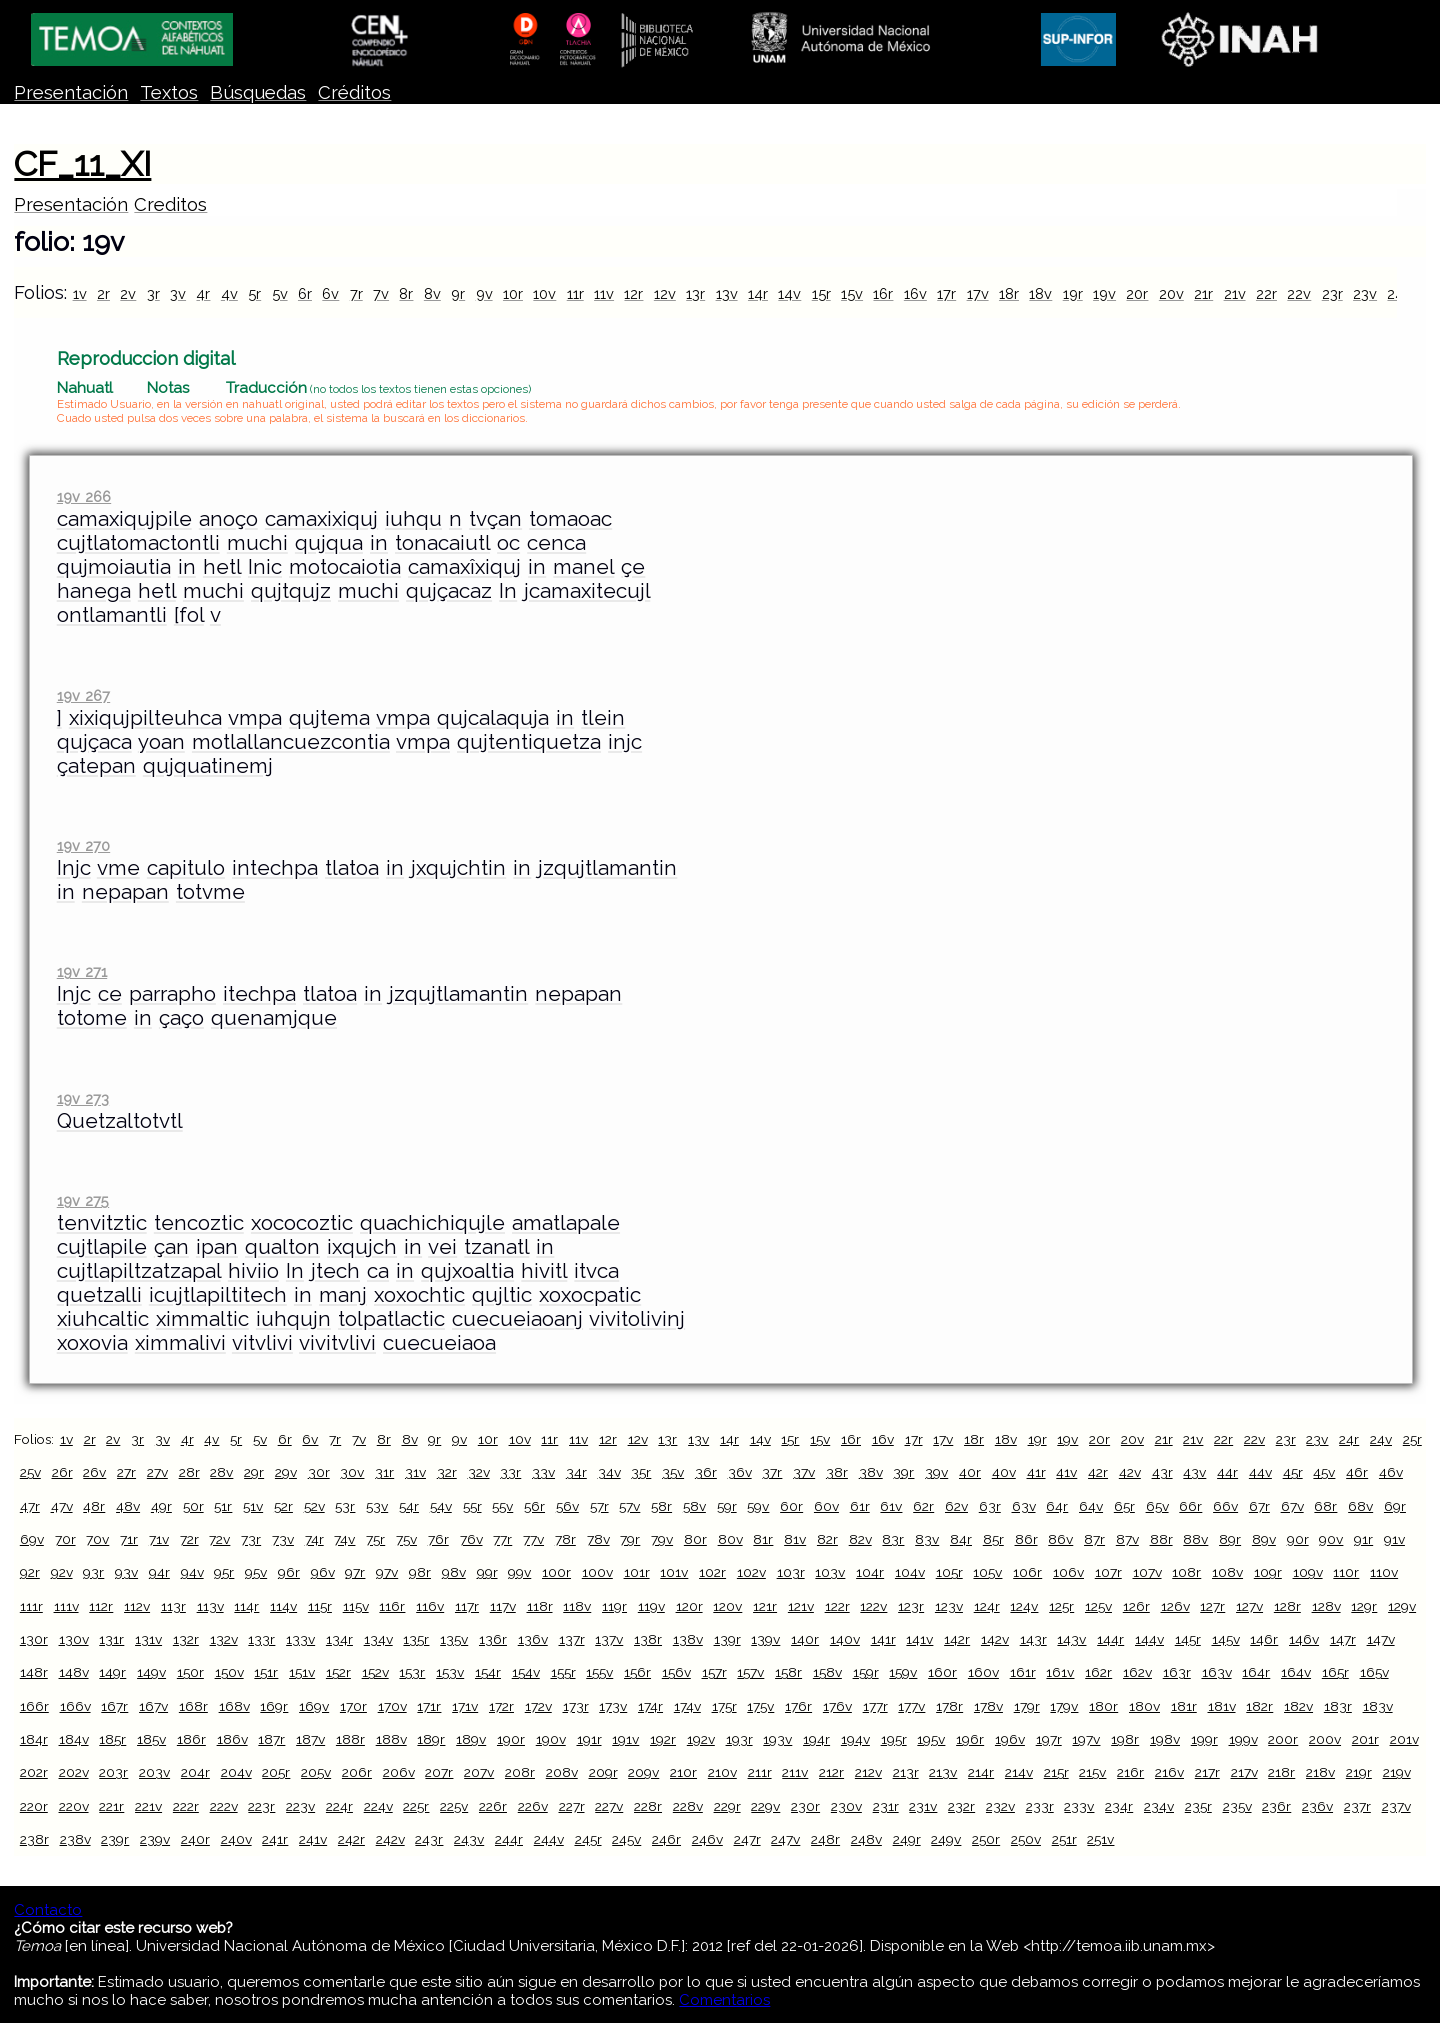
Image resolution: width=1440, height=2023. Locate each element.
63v (1024, 1506)
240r (195, 1839)
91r (1363, 1539)
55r (472, 1506)
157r (714, 1672)
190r (511, 1739)
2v (128, 293)
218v (1320, 1772)
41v (1066, 1472)
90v (1331, 1539)
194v (855, 1739)
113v (210, 1606)
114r (246, 1606)
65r (1124, 1506)
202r (34, 1772)
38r (837, 1472)
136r (493, 1639)
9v (484, 293)
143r (1033, 1639)
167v (153, 1706)
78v (598, 1539)
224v (378, 1806)
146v (1304, 1639)
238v (75, 1839)
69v (32, 1539)
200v (1325, 1739)
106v (1068, 1572)
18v (1040, 293)
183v (1378, 1706)
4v (229, 293)
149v (151, 1672)
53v (377, 1506)
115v (356, 1606)
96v (323, 1572)
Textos (169, 92)
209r (603, 1772)
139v (765, 1639)
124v (1024, 1606)
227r (572, 1806)
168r (193, 1706)
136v (533, 1639)
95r (224, 1572)
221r (111, 1806)
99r (487, 1572)
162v (1137, 1672)
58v (694, 1506)
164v (1296, 1672)
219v (1397, 1772)
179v (1064, 1706)
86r (1026, 1539)
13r (695, 293)
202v (74, 1772)
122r (837, 1606)
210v (722, 1772)
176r (798, 1706)
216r (1130, 1772)
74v (344, 1539)
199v (1243, 1739)
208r (520, 1772)
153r (412, 1672)
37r (772, 1472)
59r (727, 1506)
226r (493, 1806)
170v (392, 1706)
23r (1332, 293)
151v (302, 1672)
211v (795, 1772)
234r (1119, 1806)
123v (949, 1606)
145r (1188, 1639)
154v (526, 1672)
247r (747, 1839)
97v (387, 1572)
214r (981, 1772)
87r (1094, 1539)
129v (1402, 1606)
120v (727, 1606)
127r (1212, 1606)
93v (126, 1572)
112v (137, 1606)
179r (1027, 1706)
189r (431, 1739)
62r (923, 1506)
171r (429, 1706)
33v (543, 1472)
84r (961, 1539)
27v (157, 1472)
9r (458, 293)
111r (31, 1606)
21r (1203, 293)
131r (111, 1639)
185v (151, 1739)
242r (351, 1839)
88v (1195, 1539)
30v (352, 1472)
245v (626, 1839)
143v (1071, 1639)
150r (190, 1672)
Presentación (71, 92)
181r (1184, 1706)
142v (995, 1639)
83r (893, 1539)
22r (1266, 293)
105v (987, 1572)
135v (454, 1639)
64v (1091, 1506)
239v (155, 1839)
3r (153, 293)
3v (178, 293)
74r (314, 1539)
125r (1061, 1606)
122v (873, 1606)
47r (30, 1506)
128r (1287, 1606)
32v (479, 1472)
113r (173, 1606)
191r (589, 1739)
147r (1343, 1639)
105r (949, 1572)
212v (868, 1772)
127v (1249, 1606)
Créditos (354, 92)
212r (831, 1772)
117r (467, 1606)
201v (1404, 1739)
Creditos (170, 204)
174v (687, 1706)
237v (1396, 1806)
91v (1394, 1539)
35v (673, 1472)
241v (313, 1839)
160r (942, 1672)
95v (256, 1572)
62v (956, 1506)
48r (94, 1506)
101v (674, 1572)
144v (1149, 1639)
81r (763, 1539)
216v (1169, 1772)
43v (1194, 1472)
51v (253, 1506)
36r (706, 1472)
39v (936, 1472)
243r (429, 1839)
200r (1283, 1739)
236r (1276, 1806)
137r (572, 1639)
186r (191, 1739)
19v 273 (83, 1098)
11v (604, 293)
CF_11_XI (82, 164)
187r (271, 1739)
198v (1165, 1739)
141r (883, 1639)
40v (1004, 1472)
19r (1073, 293)
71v (159, 1539)
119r (614, 1606)
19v (1104, 293)
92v (62, 1572)
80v (730, 1539)
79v (662, 1539)
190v (551, 1739)
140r (805, 1639)
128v (1326, 1606)
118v (577, 1606)
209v (643, 1772)
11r (575, 293)
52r (283, 1506)
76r (438, 1539)
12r (633, 293)
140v (845, 1639)
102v (751, 1572)
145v (1226, 1639)
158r (788, 1672)
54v (441, 1506)
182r (1259, 1706)
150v (229, 1672)
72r (189, 1539)
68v (1360, 1506)
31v (415, 1472)
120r (689, 1606)
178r (949, 1706)
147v (1381, 1639)
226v (533, 1806)
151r (266, 1672)
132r (186, 1639)
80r (695, 1539)
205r (276, 1772)
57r (599, 1506)
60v (826, 1506)
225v (454, 1806)
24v (1381, 1439)
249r (907, 1839)
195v (931, 1739)
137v (609, 1639)
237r (1357, 1806)
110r (1346, 1572)
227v (609, 1806)
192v (701, 1739)
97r (355, 1572)
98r (420, 1572)
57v (629, 1506)
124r (987, 1606)
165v (1374, 1672)
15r (821, 293)
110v (1384, 1572)
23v (1365, 293)
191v (625, 1739)
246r (666, 1839)
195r (894, 1739)
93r (93, 1572)
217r (1207, 1772)
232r (961, 1806)
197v (1086, 1739)
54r (409, 1506)
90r (1298, 1539)
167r (114, 1706)
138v (688, 1639)
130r (34, 1639)
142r (957, 1639)
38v (871, 1472)
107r (1108, 1572)
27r (126, 1472)
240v (236, 1839)
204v (236, 1772)
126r (1136, 1606)
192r (663, 1739)
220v (74, 1806)
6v (330, 293)
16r (883, 293)
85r (993, 1539)
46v (1391, 1472)
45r (1293, 1472)
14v (789, 293)
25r (1412, 1439)
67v (1292, 1506)
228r (648, 1806)
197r (1049, 1739)
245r (588, 1839)
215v (1092, 1772)
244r (509, 1839)
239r (115, 1839)
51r (223, 1506)
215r (1056, 1772)
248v (866, 1839)
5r (254, 293)
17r (946, 293)
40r (970, 1472)
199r (1204, 1739)
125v (1098, 1606)
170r (353, 1706)
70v (97, 1539)
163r (1177, 1672)
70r (65, 1539)
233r (1040, 1806)
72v (219, 1539)
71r (129, 1539)
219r (1359, 1772)
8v (432, 293)
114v (283, 1606)
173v (613, 1706)
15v (852, 293)
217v (1244, 1772)
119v (651, 1606)
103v (830, 1572)
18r (1009, 293)
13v (727, 293)
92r (30, 1572)
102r (712, 1572)
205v (316, 1772)
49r (161, 1506)
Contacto (48, 1910)
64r (1057, 1506)
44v (1260, 1472)
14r (758, 293)
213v (943, 1772)
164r (1256, 1672)
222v (224, 1806)
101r (637, 1572)
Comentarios (724, 2000)
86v (1060, 1539)
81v (795, 1539)
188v (391, 1739)
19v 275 (83, 1200)
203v (154, 1772)
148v (74, 1672)
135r (416, 1639)
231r (886, 1806)
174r (650, 1706)
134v (378, 1639)
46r (1357, 1472)
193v (777, 1739)
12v (665, 293)
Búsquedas (258, 92)
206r (357, 1772)
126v (1175, 1606)
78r (565, 1539)
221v (148, 1806)
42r (1098, 1472)
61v (891, 1506)
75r (375, 1539)
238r (34, 1839)
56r (534, 1506)
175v (760, 1706)
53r (345, 1506)
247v (785, 1839)
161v (1060, 1672)
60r (791, 1506)
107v (1147, 1572)
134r (339, 1639)
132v (224, 1639)
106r (1027, 1572)
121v (801, 1606)
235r (1198, 1806)
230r (805, 1806)
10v (544, 293)
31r (384, 1472)
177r (875, 1706)
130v (74, 1639)
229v (765, 1806)
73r (251, 1539)
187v (310, 1739)
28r (189, 1472)
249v (946, 1839)
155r (563, 1672)
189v (471, 1739)
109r (1268, 1572)
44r (1227, 1472)
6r (305, 293)
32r (447, 1472)
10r (513, 293)
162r (1098, 1672)
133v (300, 1639)
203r (113, 1772)
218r (1281, 1772)
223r (261, 1806)
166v (75, 1706)
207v (479, 1772)
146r (1264, 1639)
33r (510, 1472)
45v (1324, 1472)
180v (1144, 1706)
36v (740, 1472)
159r (866, 1672)
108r (1186, 1572)
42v (1130, 1472)
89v (1264, 1539)
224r (339, 1806)
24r (1349, 1439)
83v (927, 1539)
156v (676, 1672)
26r (62, 1472)
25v (30, 1472)
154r (488, 1672)
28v (221, 1472)
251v (1100, 1839)
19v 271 (82, 971)
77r (502, 1539)
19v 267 (83, 695)
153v (450, 1672)
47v (62, 1506)
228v (688, 1806)
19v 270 (83, 845)
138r (648, 1639)
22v (1299, 293)
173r (576, 1706)
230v (846, 1806)
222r (186, 1806)
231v (923, 1806)
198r (1125, 1739)
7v (381, 293)
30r (319, 1472)
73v (283, 1539)
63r (990, 1506)
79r (630, 1539)
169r (274, 1706)
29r (254, 1472)
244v (549, 1839)
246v (707, 1839)
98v (454, 1572)
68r (1325, 1506)
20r (1137, 293)
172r (501, 1706)
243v (469, 1839)
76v (471, 1539)
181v (1222, 1706)
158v (827, 1672)
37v (804, 1472)
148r (34, 1672)
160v (983, 1672)
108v (1227, 1572)
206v (399, 1772)
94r (159, 1572)
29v (286, 1472)
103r (791, 1572)
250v (1026, 1839)
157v (750, 1672)
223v (300, 1806)
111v (66, 1606)
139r (727, 1639)
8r (406, 293)
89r (1230, 1539)
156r (637, 1672)
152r (338, 1672)
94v (192, 1572)
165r (1335, 1672)
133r (261, 1639)
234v (1159, 1806)
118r (540, 1606)
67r (1259, 1506)
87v (1127, 1539)
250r (986, 1839)
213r (906, 1772)
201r (1365, 1739)
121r (765, 1606)
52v (314, 1506)
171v (465, 1706)
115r (320, 1606)
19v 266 (84, 496)
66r (1190, 1506)
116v (430, 1606)
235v (1237, 1806)
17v (978, 293)
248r (825, 1839)
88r (1161, 1539)
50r (193, 1506)
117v (503, 1606)
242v (390, 1839)
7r (356, 293)
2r (103, 293)
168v (234, 1706)
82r (827, 1539)
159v (903, 1672)
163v (1217, 1672)
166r (34, 1706)
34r (576, 1472)
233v (1079, 1806)
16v (915, 293)
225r (416, 1806)
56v (567, 1506)
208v (562, 1772)
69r (1395, 1506)
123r (911, 1606)
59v (758, 1506)
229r (727, 1806)
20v (1171, 293)
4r (203, 293)
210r (683, 1772)
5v (280, 293)
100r (556, 1572)
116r (392, 1606)
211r (760, 1772)
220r (34, 1806)
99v (519, 1572)
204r (195, 1772)
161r (1023, 1672)
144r (1110, 1639)
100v (597, 1572)
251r (1064, 1839)
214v (1019, 1772)
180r (1103, 1706)
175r (724, 1706)
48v (128, 1506)
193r (739, 1739)
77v (533, 1539)
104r (870, 1572)
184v (74, 1739)
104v (910, 1572)
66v (1225, 1506)
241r (275, 1839)
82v (860, 1539)
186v (232, 1739)
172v (538, 1706)
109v (1308, 1572)
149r (112, 1672)
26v (94, 1472)
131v (148, 1639)
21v (1235, 293)
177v (911, 1706)
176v (837, 1706)
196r (970, 1739)
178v (988, 1706)
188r (350, 1739)
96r (289, 1572)
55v (502, 1506)
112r (101, 1606)
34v (609, 1472)
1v (80, 293)
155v (599, 1672)
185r (112, 1739)
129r (1364, 1606)
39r (903, 1472)
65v (1157, 1506)
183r (1338, 1706)
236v (1317, 1806)
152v (375, 1672)
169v (314, 1706)
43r (1162, 1472)
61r (860, 1506)
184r (34, 1739)
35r (641, 1472)
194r (816, 1739)
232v (1000, 1806)
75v (406, 1539)
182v (1298, 1706)
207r (439, 1772)
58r (661, 1506)
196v (1010, 1739)
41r (1036, 1472)
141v (919, 1639)
